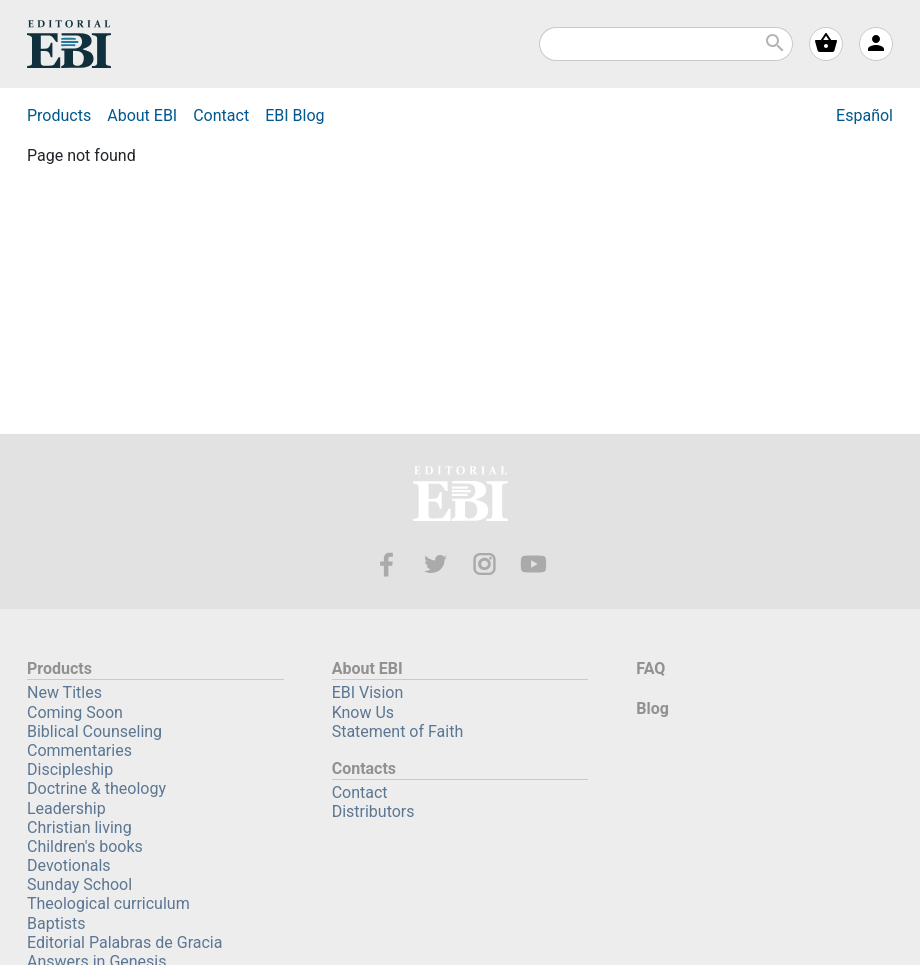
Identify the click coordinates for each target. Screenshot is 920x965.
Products (59, 115)
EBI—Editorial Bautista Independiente (460, 496)
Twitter (435, 564)
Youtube (533, 564)
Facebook (386, 564)
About (142, 115)
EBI (69, 44)
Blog (294, 115)
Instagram (484, 564)
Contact (221, 115)
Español (864, 115)
